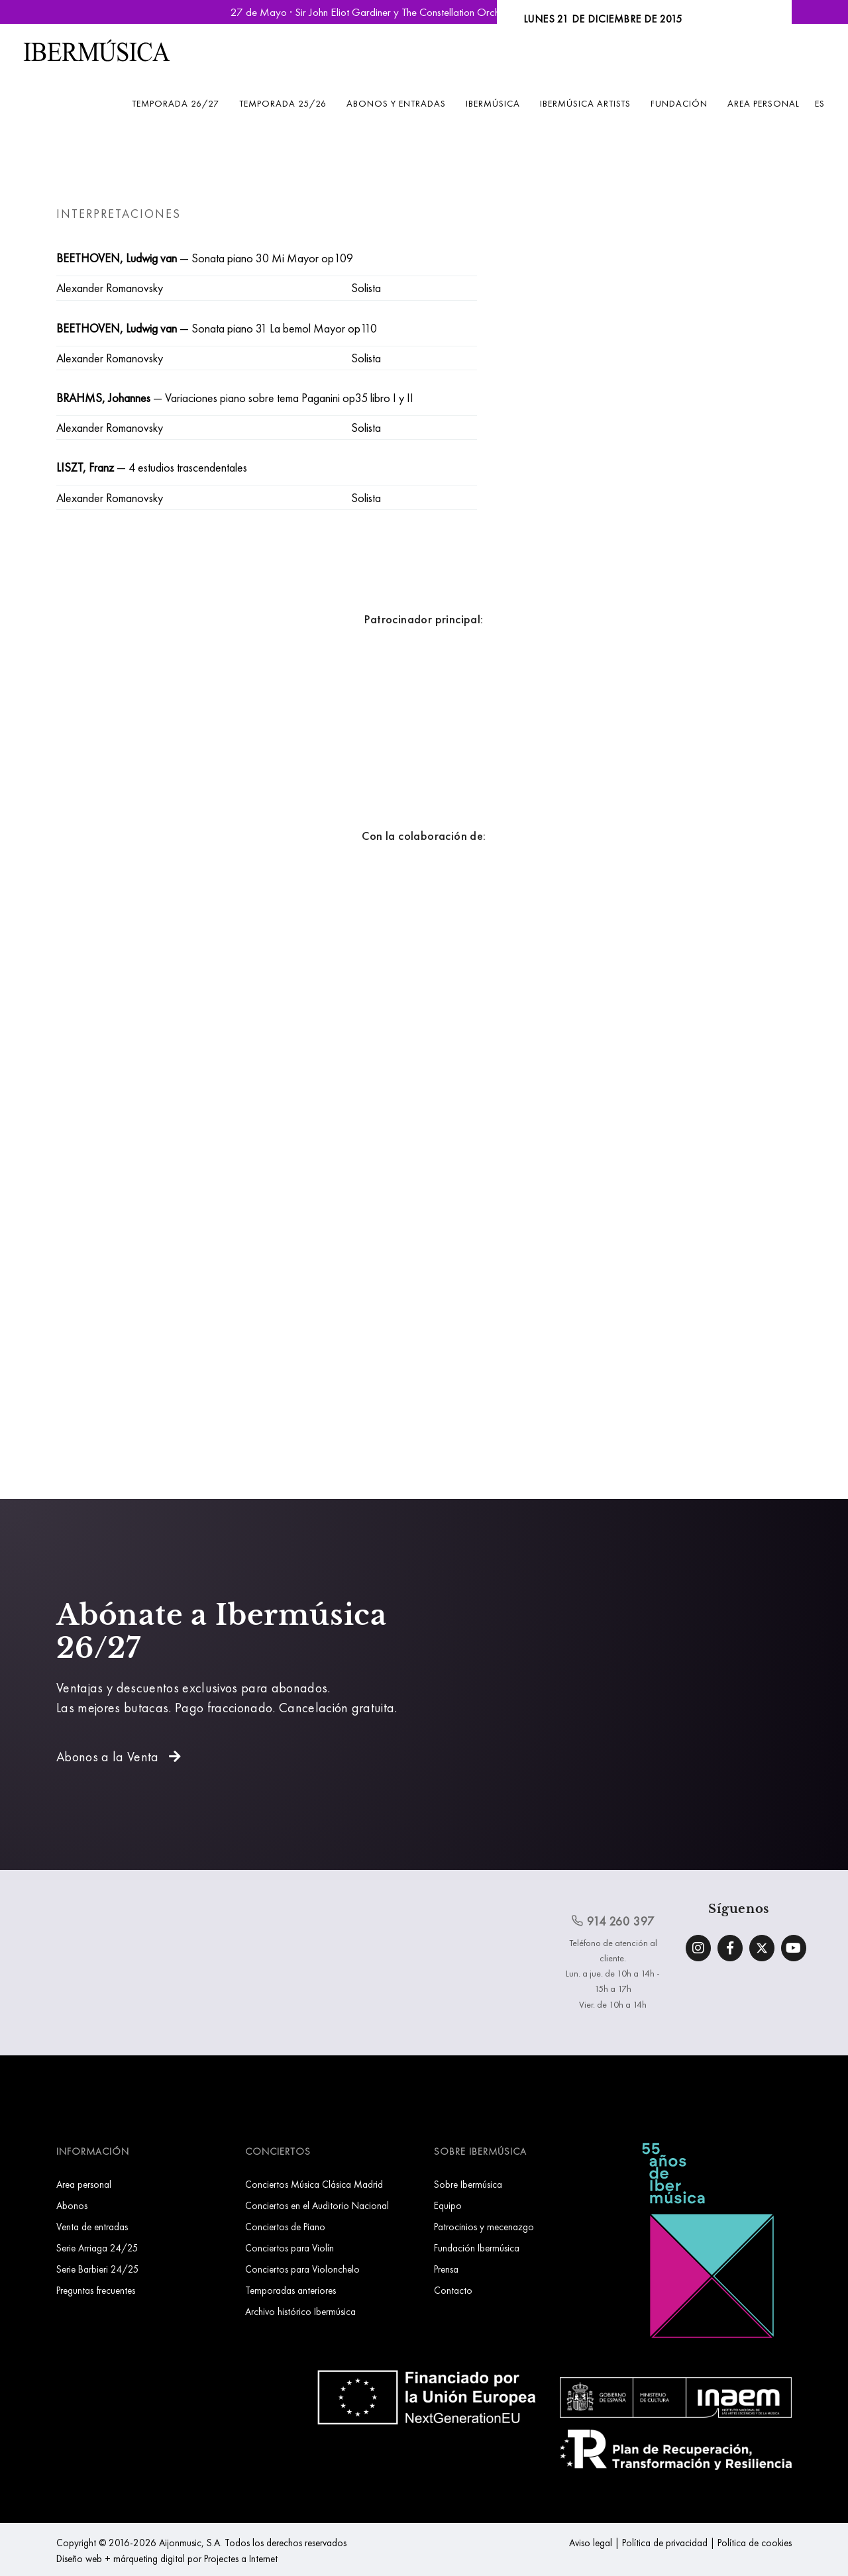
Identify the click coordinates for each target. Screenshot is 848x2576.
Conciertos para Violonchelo (302, 2269)
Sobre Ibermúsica (468, 2184)
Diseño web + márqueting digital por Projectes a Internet (167, 2558)
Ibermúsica (493, 103)
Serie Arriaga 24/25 (97, 2247)
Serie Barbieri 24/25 (97, 2269)
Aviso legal (590, 2542)
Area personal (763, 103)
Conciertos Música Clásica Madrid (314, 2184)
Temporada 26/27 (175, 103)
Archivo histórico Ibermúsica (300, 2311)
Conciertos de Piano (285, 2226)
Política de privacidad (665, 2542)
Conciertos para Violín (289, 2247)
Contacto (453, 2290)
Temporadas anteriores (290, 2290)
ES (820, 103)
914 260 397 (613, 1921)
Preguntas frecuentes (95, 2290)
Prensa (446, 2269)
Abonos (71, 2205)
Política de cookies (754, 2542)
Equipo (448, 2205)
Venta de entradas (92, 2226)
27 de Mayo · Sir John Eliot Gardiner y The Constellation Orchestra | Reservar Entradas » (424, 12)
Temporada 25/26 (283, 103)
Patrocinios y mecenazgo (484, 2226)
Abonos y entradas (396, 103)
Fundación (679, 103)
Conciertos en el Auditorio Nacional (317, 2205)
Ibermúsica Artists (585, 103)
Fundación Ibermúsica (476, 2247)
